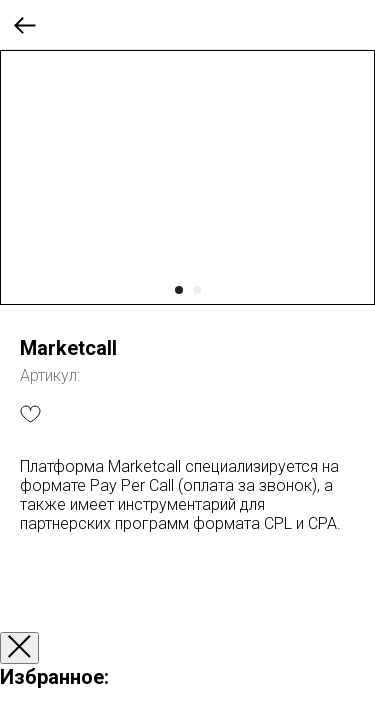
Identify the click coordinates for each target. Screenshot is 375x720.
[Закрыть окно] (19, 648)
